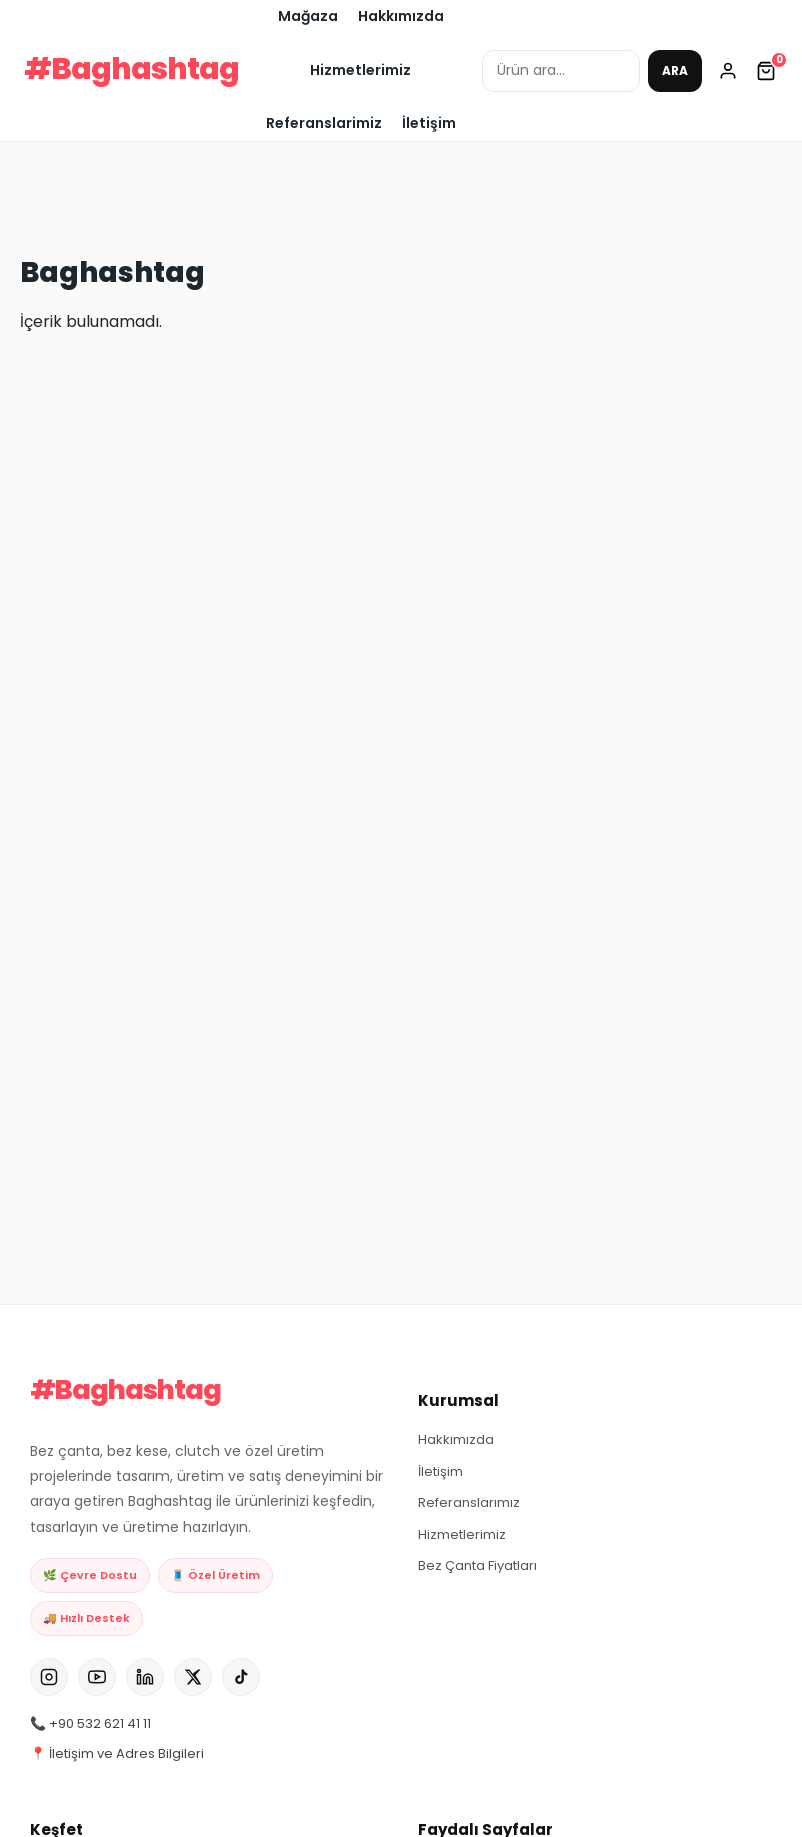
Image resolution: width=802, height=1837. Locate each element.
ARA (675, 70)
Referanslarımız (469, 1502)
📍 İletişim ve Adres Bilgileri (117, 1758)
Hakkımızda (401, 16)
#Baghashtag (131, 69)
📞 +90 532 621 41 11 (90, 1728)
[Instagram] (49, 1682)
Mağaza (308, 16)
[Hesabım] (728, 71)
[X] (193, 1682)
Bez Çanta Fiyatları (477, 1565)
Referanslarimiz (324, 123)
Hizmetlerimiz (360, 70)
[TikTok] (241, 1682)
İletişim (429, 123)
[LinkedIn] (145, 1682)
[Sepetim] (766, 71)
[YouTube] (97, 1682)
